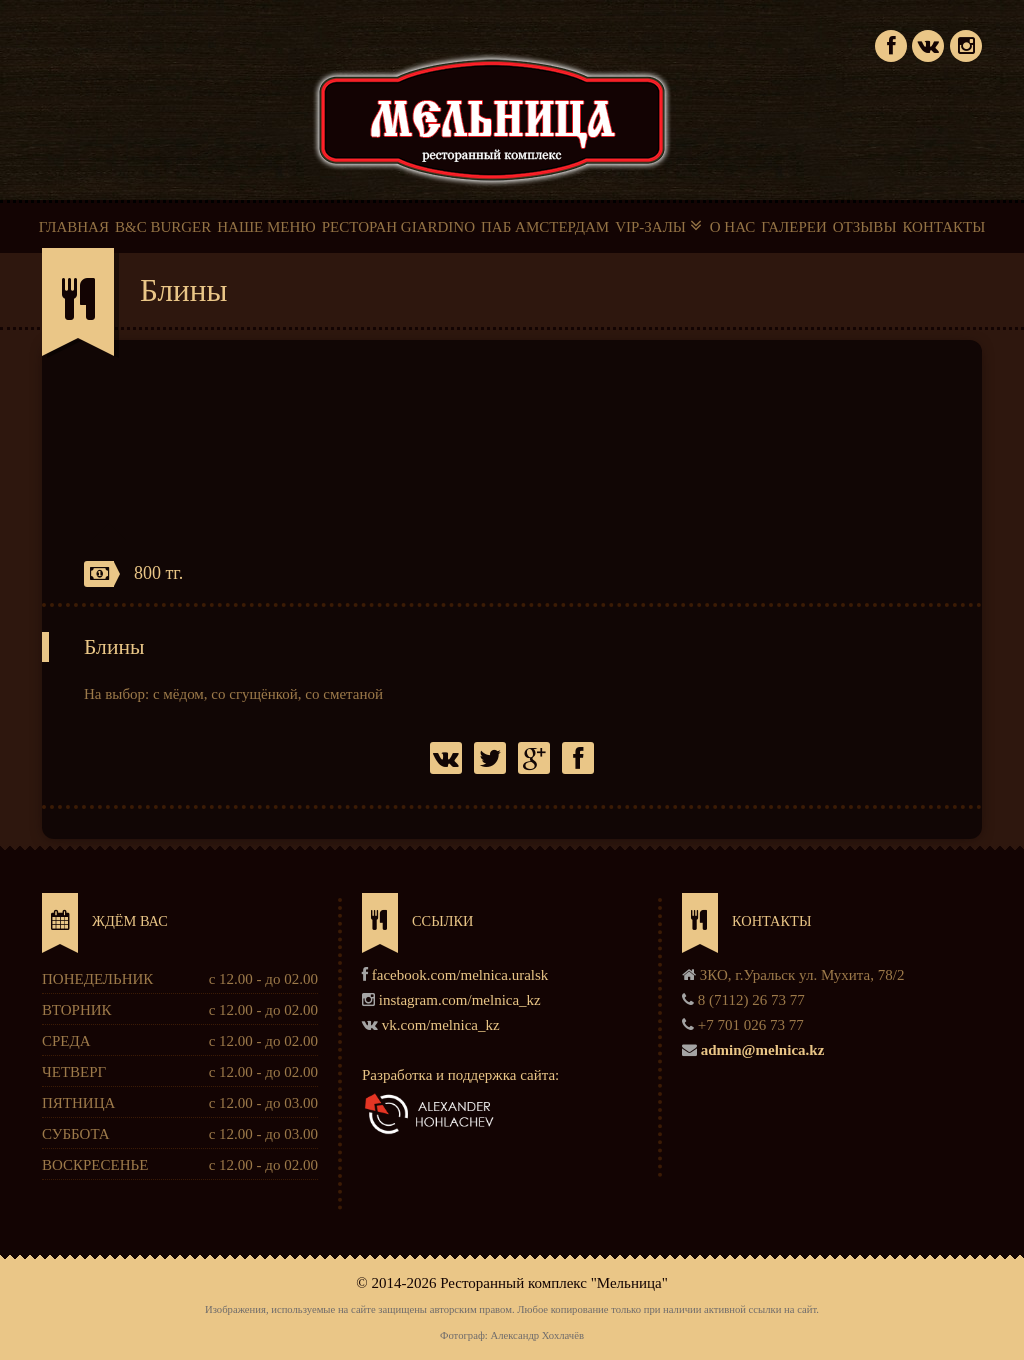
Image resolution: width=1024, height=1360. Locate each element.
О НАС (733, 227)
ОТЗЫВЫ (865, 227)
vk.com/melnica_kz (441, 1025)
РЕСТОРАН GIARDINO (398, 227)
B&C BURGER (163, 227)
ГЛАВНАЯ (74, 227)
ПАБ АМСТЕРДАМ (545, 227)
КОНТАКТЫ (943, 227)
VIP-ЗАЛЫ (659, 226)
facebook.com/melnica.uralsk (460, 975)
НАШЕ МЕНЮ (266, 227)
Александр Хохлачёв (537, 1335)
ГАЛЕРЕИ (794, 227)
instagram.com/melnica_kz (460, 1000)
